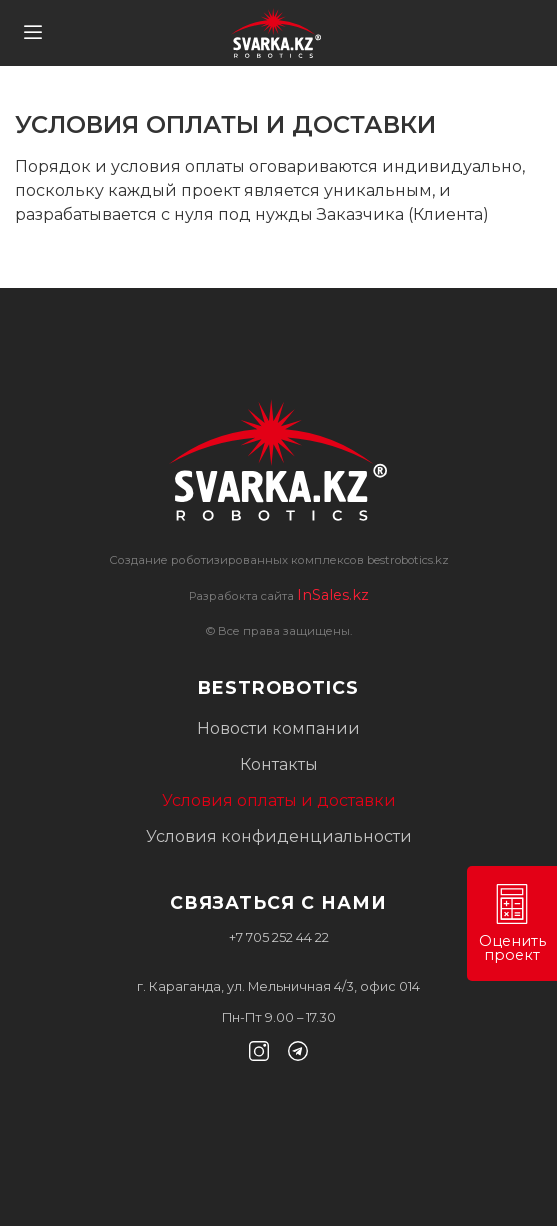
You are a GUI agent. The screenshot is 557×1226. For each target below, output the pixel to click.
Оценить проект (512, 924)
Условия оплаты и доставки (279, 800)
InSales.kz (333, 595)
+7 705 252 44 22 (279, 937)
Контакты (279, 764)
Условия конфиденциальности (279, 836)
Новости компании (278, 728)
